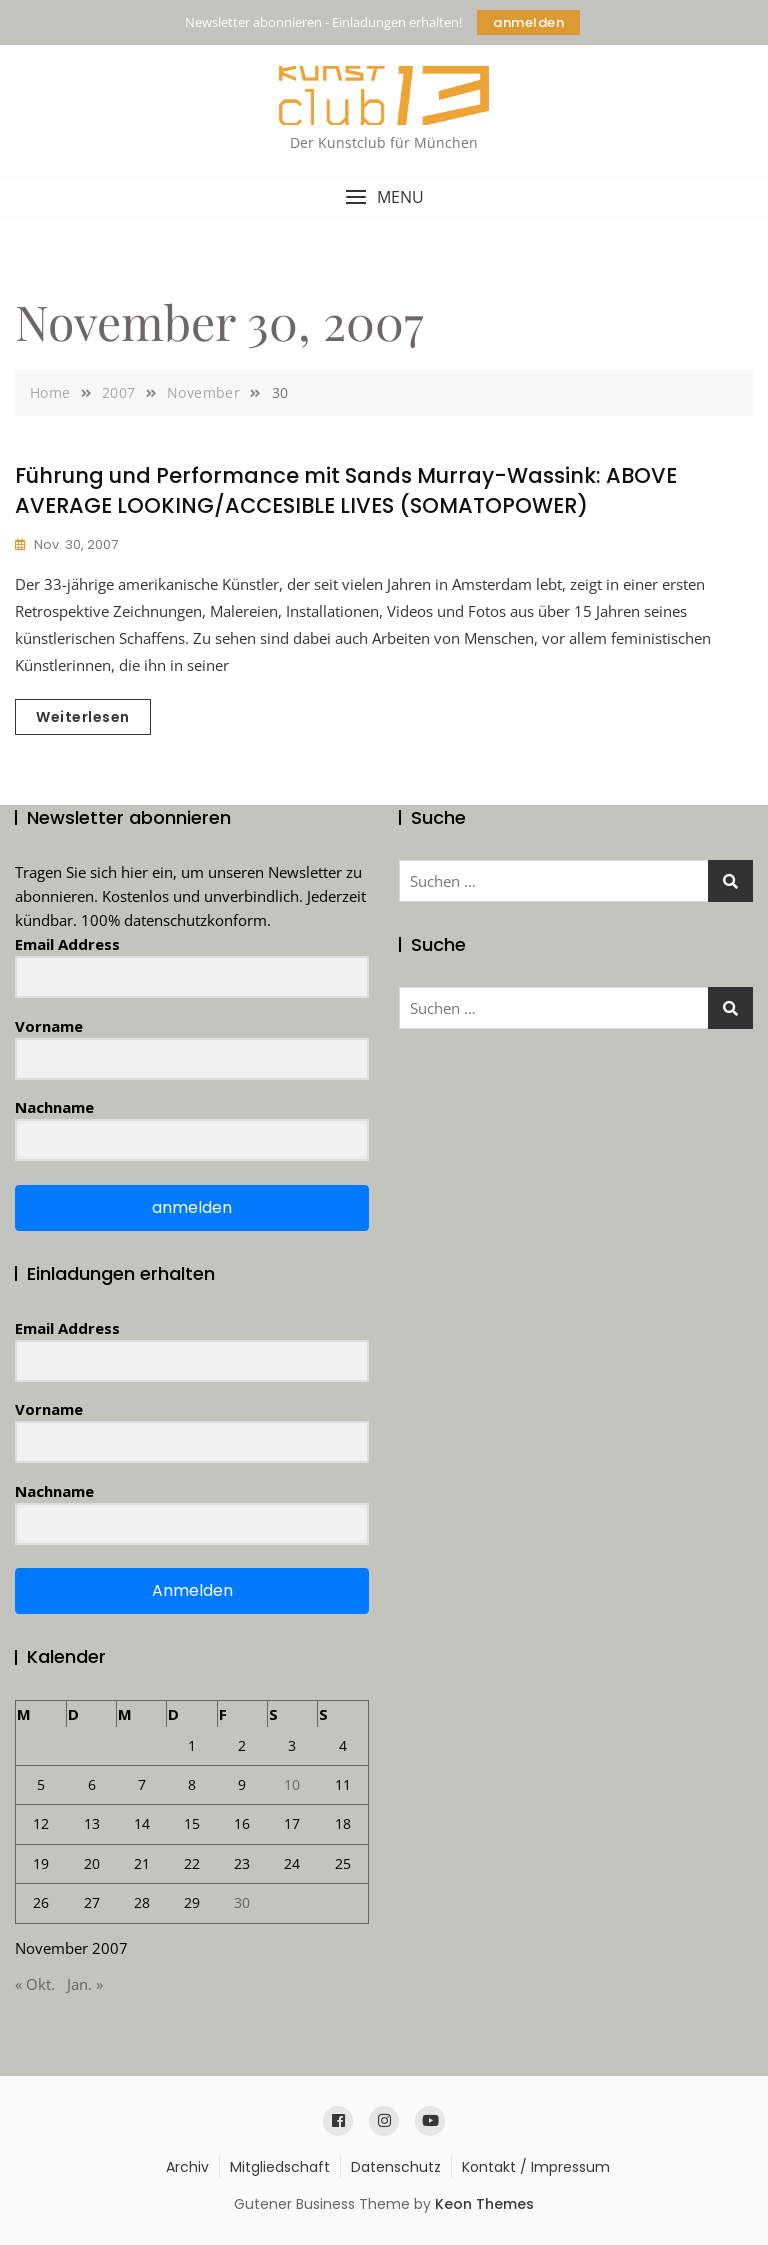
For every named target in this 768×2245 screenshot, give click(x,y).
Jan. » (85, 1984)
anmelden (528, 22)
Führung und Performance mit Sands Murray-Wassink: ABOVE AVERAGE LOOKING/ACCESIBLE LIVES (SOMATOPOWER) (346, 490)
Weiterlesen (83, 717)
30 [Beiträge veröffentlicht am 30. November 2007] (242, 1902)
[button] (384, 197)
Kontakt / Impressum (536, 2167)
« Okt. (35, 1984)
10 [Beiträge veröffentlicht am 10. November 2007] (292, 1784)
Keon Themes (484, 2204)
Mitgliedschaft (280, 2167)
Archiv (187, 2167)
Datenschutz (396, 2167)
